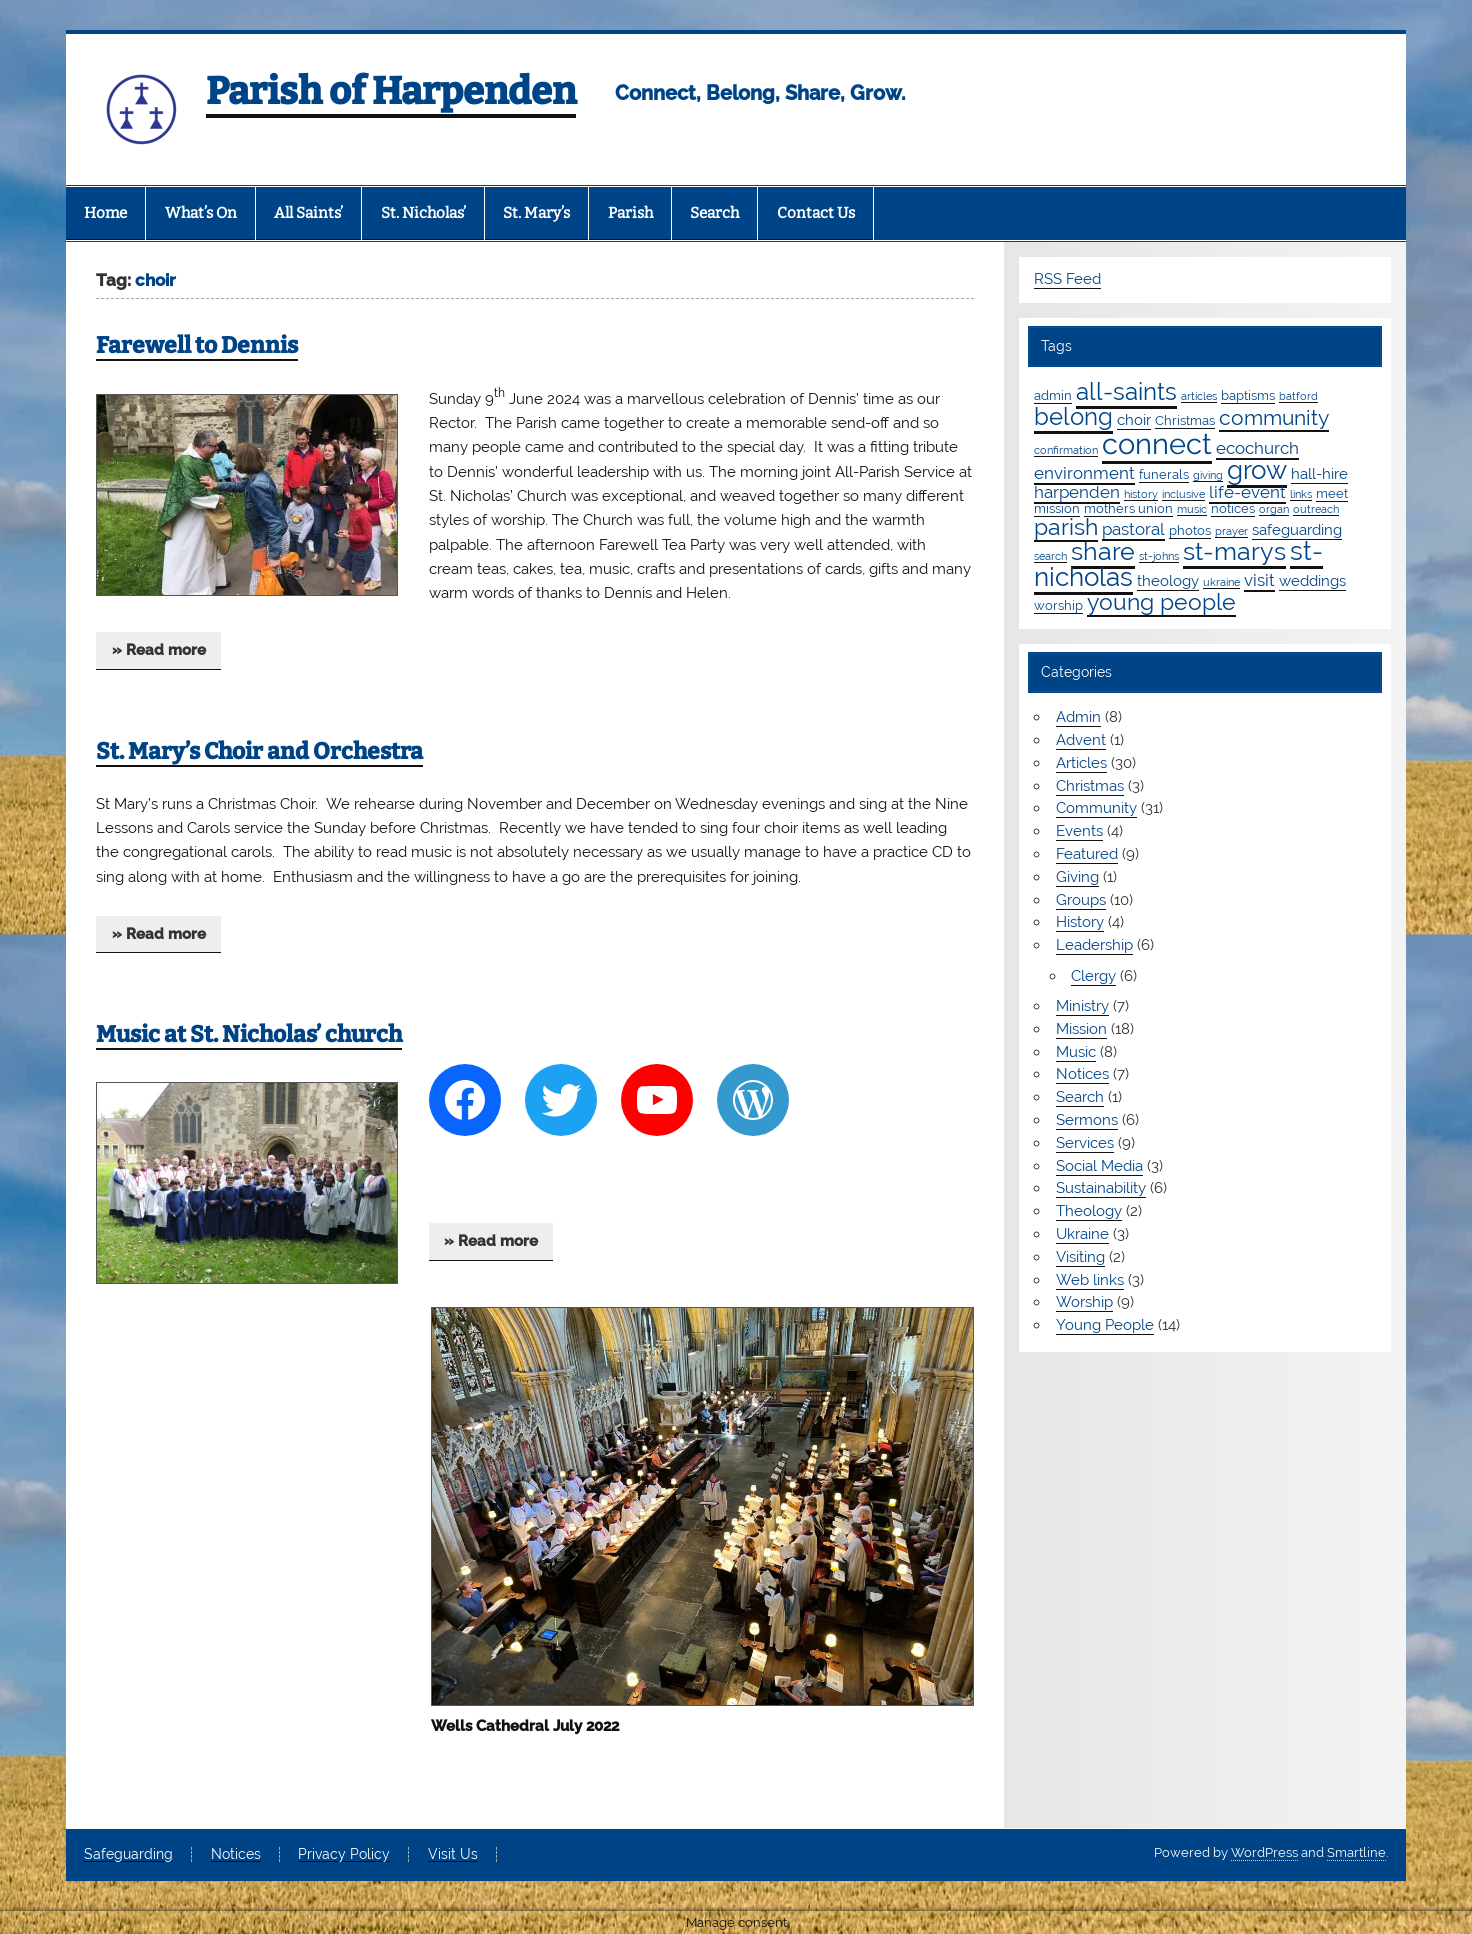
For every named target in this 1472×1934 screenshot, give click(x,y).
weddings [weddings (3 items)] (1312, 581)
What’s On (201, 213)
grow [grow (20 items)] (1257, 470)
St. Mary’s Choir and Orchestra (259, 751)
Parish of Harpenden (391, 91)
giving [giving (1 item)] (1208, 475)
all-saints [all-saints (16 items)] (1126, 391)
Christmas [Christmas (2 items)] (1185, 420)
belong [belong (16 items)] (1073, 416)
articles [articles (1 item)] (1199, 396)
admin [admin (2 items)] (1053, 395)
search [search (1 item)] (1050, 556)
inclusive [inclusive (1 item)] (1183, 494)
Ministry (1082, 1006)
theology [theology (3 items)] (1168, 581)
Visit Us (453, 1855)
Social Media (1099, 1166)
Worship (1084, 1302)
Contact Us (816, 213)
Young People (1105, 1325)
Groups (1081, 900)
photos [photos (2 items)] (1190, 530)
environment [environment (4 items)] (1084, 473)
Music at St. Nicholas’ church (249, 1034)
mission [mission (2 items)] (1057, 508)
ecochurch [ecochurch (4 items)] (1257, 448)
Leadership (1094, 945)
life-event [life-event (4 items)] (1247, 492)
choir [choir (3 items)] (1134, 420)
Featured (1087, 854)
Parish (630, 213)
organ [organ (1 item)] (1274, 509)
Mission (1081, 1029)
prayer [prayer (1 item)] (1231, 531)
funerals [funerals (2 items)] (1164, 474)
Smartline (1356, 1852)
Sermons (1087, 1120)
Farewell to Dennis (197, 345)
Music (1076, 1052)
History (1080, 922)
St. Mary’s (536, 213)
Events (1079, 831)
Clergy (1093, 976)
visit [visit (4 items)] (1259, 580)
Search (714, 213)
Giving (1077, 877)
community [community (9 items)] (1274, 417)
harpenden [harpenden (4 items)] (1077, 492)
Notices (1082, 1074)
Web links (1090, 1280)
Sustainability (1101, 1188)
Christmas (1090, 786)
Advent (1081, 740)
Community (1096, 808)
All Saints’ (308, 213)
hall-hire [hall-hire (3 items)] (1319, 474)
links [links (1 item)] (1301, 494)
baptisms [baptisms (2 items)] (1248, 395)
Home (105, 213)
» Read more (159, 650)
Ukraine (1082, 1234)
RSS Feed (1067, 279)
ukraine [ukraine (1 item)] (1221, 582)
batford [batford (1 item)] (1298, 396)
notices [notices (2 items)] (1233, 508)
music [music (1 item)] (1192, 509)
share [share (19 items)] (1103, 551)
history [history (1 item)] (1141, 494)
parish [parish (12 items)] (1066, 527)
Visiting (1080, 1257)
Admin (1078, 717)
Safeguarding (128, 1855)
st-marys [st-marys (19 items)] (1234, 551)
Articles (1081, 763)
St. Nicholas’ (423, 213)
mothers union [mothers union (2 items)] (1128, 508)
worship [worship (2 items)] (1058, 605)
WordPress (1264, 1852)
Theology (1089, 1211)
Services (1085, 1143)
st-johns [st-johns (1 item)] (1159, 556)
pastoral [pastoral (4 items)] (1133, 529)
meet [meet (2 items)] (1332, 493)
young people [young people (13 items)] (1161, 601)
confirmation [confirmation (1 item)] (1066, 450)
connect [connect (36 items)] (1157, 443)
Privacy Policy (344, 1855)
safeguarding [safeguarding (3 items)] (1297, 530)
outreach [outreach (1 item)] (1316, 509)
